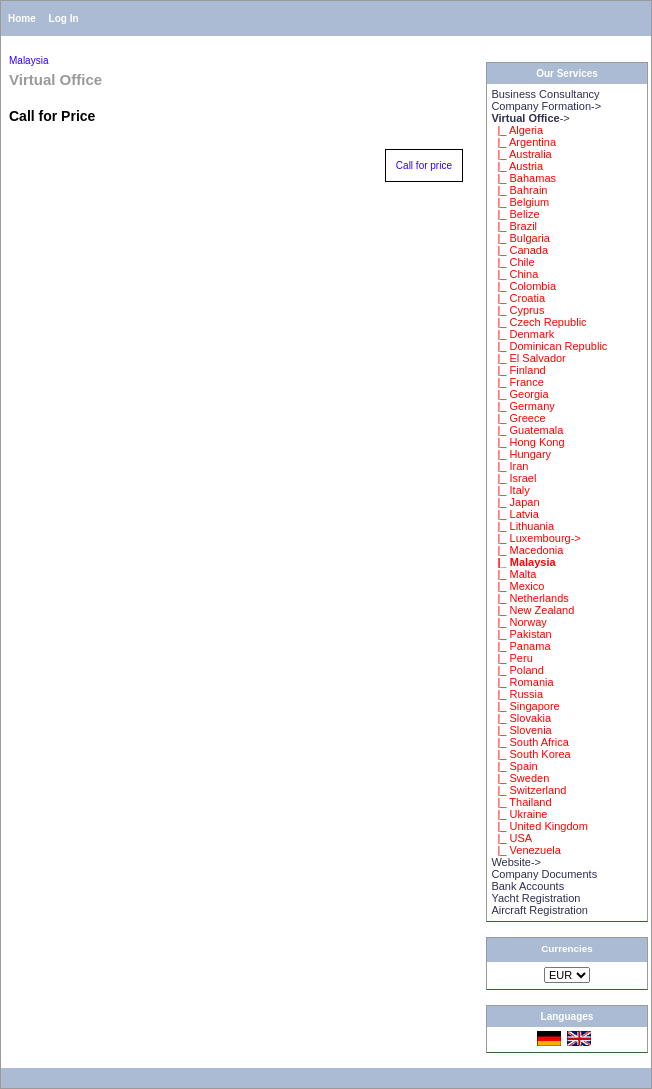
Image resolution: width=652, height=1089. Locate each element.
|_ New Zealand (532, 610)
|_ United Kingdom (539, 826)
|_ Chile (512, 262)
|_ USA (511, 838)
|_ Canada (519, 250)
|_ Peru (511, 658)
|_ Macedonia (527, 550)
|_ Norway (518, 622)
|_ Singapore (525, 706)
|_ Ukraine (519, 814)
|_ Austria (517, 166)
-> (530, 118)
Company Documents (544, 874)
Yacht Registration (535, 898)
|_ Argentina (523, 142)
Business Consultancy (545, 94)
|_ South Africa (529, 742)
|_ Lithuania (522, 526)
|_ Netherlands (529, 598)
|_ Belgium (520, 202)
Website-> (516, 862)
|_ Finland (518, 370)
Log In (64, 18)
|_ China (514, 274)
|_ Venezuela (526, 850)
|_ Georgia (519, 394)
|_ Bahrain (519, 190)
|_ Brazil (514, 226)
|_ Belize (515, 214)
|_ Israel (513, 478)
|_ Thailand (521, 802)
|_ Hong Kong (527, 442)
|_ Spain (514, 766)
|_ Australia (521, 154)
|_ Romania (522, 682)
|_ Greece (518, 418)
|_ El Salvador (528, 358)
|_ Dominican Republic (549, 346)
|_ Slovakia (521, 718)
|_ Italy (510, 490)
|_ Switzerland (528, 790)
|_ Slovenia (521, 730)
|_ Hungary (521, 454)
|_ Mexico (517, 586)
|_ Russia (517, 694)
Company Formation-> (546, 106)
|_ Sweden (520, 778)
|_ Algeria (517, 130)
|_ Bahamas (523, 178)
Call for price (424, 165)
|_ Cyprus (517, 310)
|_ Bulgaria (520, 238)
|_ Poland (517, 670)
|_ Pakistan (521, 634)
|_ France (517, 382)
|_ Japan (515, 502)
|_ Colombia (523, 286)
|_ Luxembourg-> (535, 538)
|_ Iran (509, 466)
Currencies (567, 948)
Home (22, 18)
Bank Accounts (527, 886)
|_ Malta (513, 574)
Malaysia (28, 60)
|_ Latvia (515, 514)
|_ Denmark (522, 334)
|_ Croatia (518, 298)
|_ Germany (522, 406)
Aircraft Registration (539, 910)
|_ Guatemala (527, 430)
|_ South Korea (530, 754)
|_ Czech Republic (538, 322)
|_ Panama (520, 646)
